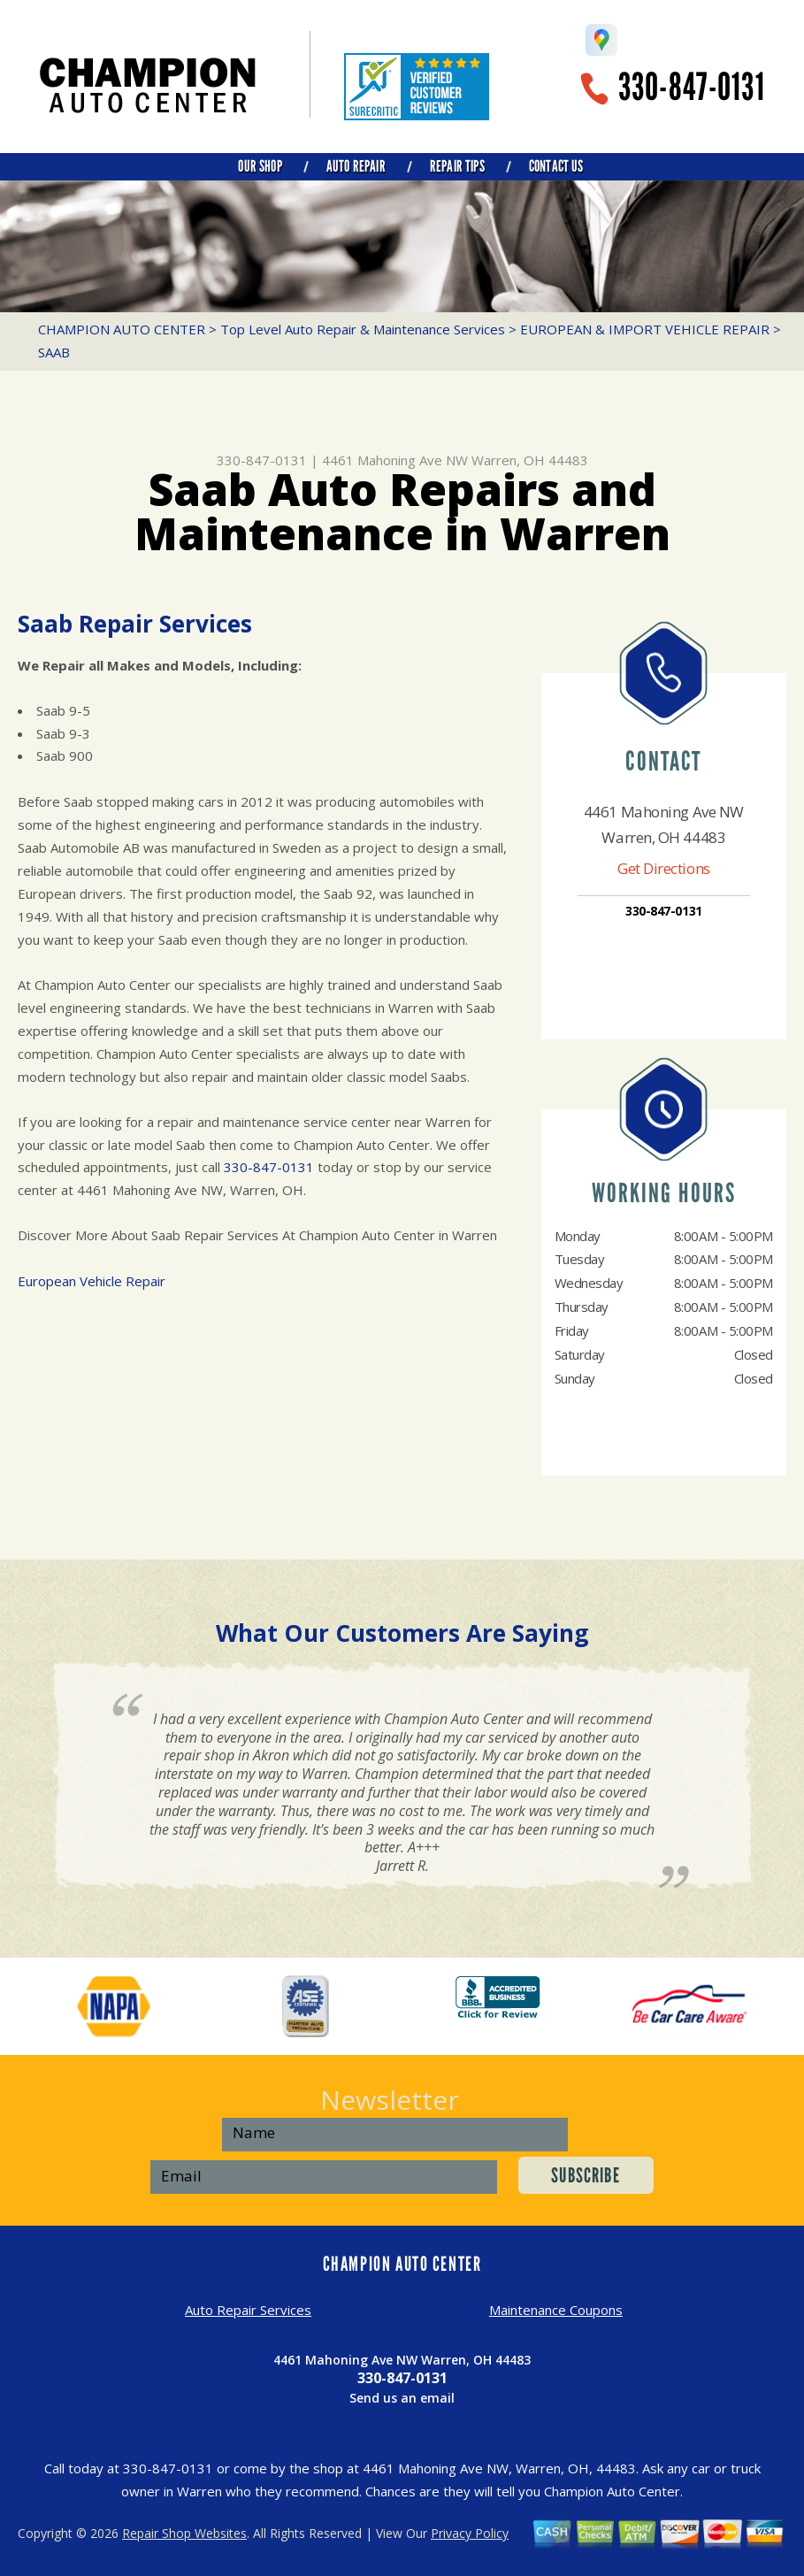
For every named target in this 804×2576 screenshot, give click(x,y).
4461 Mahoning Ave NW (395, 460)
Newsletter (389, 2100)
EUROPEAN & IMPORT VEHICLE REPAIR (645, 329)
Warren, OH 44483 (529, 460)
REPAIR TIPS (457, 166)
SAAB (54, 352)
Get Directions (663, 868)
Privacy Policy (470, 2533)
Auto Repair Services (248, 2310)
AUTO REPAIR (356, 166)
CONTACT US (556, 166)
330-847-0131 (691, 87)
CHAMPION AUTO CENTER (121, 329)
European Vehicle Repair (91, 1281)
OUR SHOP (259, 166)
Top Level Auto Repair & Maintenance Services (362, 329)
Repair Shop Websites (184, 2533)
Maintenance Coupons (556, 2310)
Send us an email (402, 2397)
